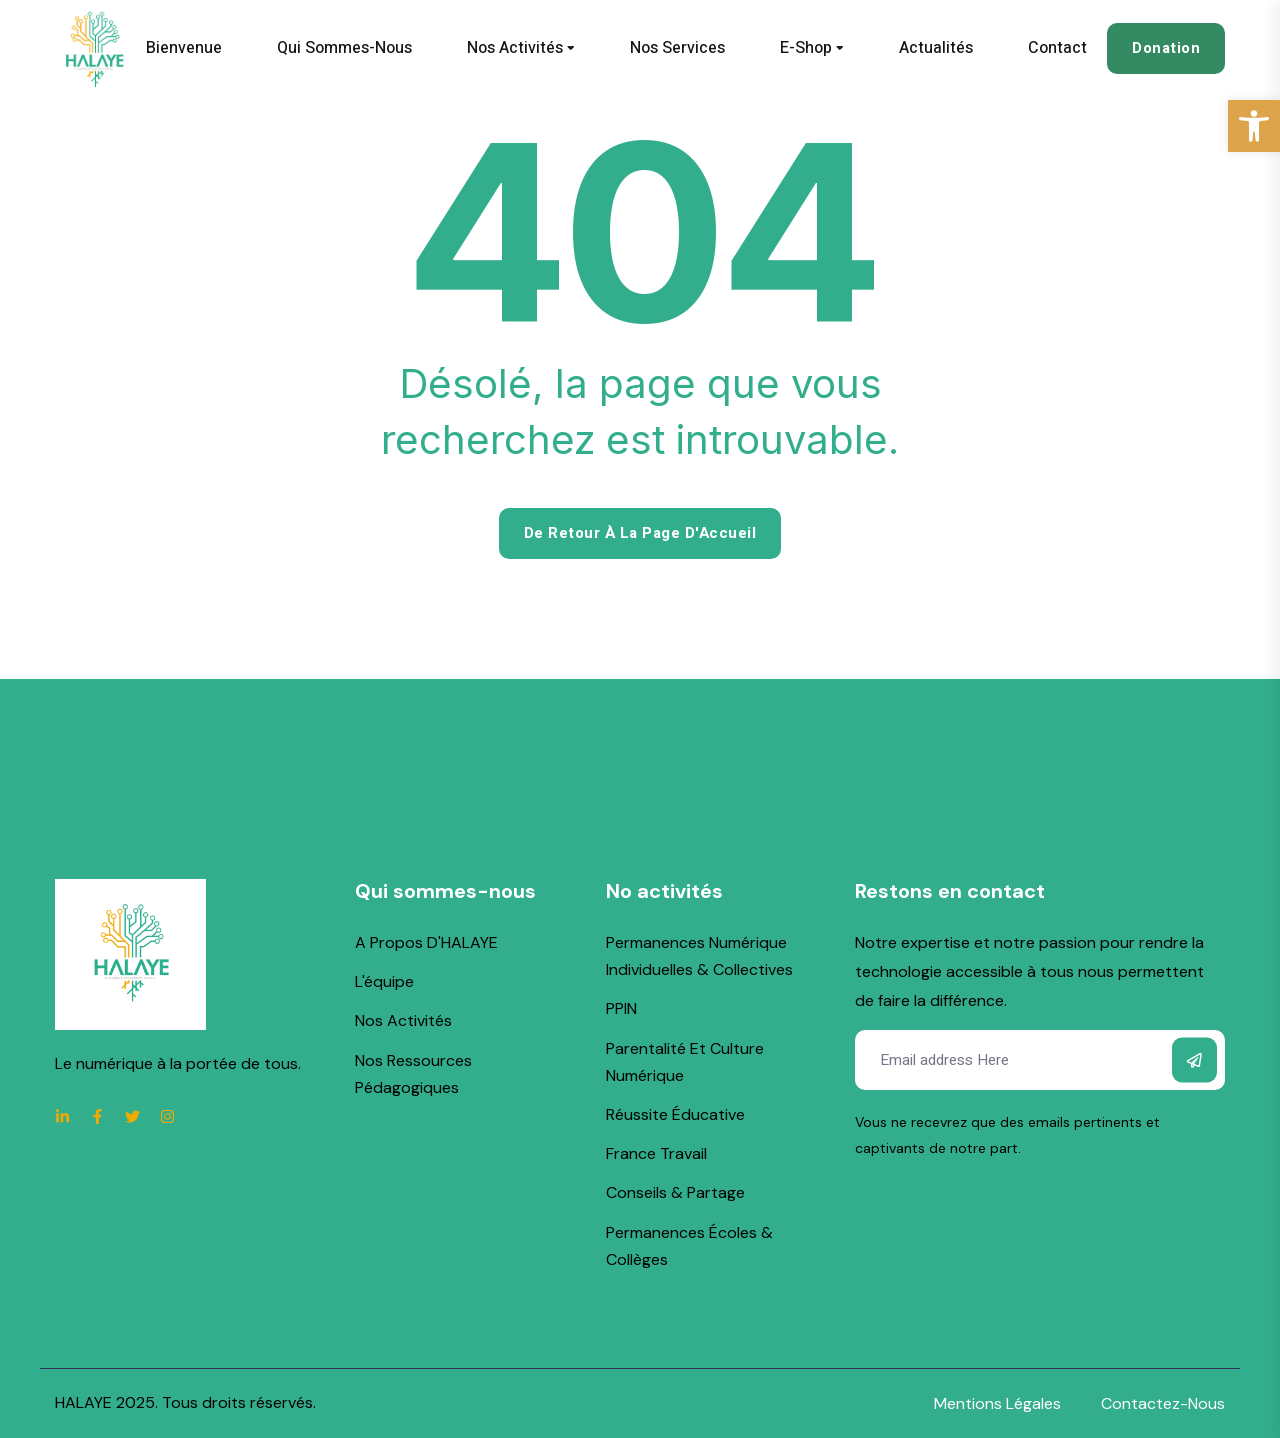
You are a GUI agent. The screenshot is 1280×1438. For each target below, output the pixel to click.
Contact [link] (1057, 48)
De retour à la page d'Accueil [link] (640, 533)
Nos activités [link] (515, 48)
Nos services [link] (677, 48)
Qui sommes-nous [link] (344, 48)
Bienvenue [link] (184, 48)
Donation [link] (1166, 48)
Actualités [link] (936, 48)
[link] (1254, 126)
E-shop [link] (806, 48)
